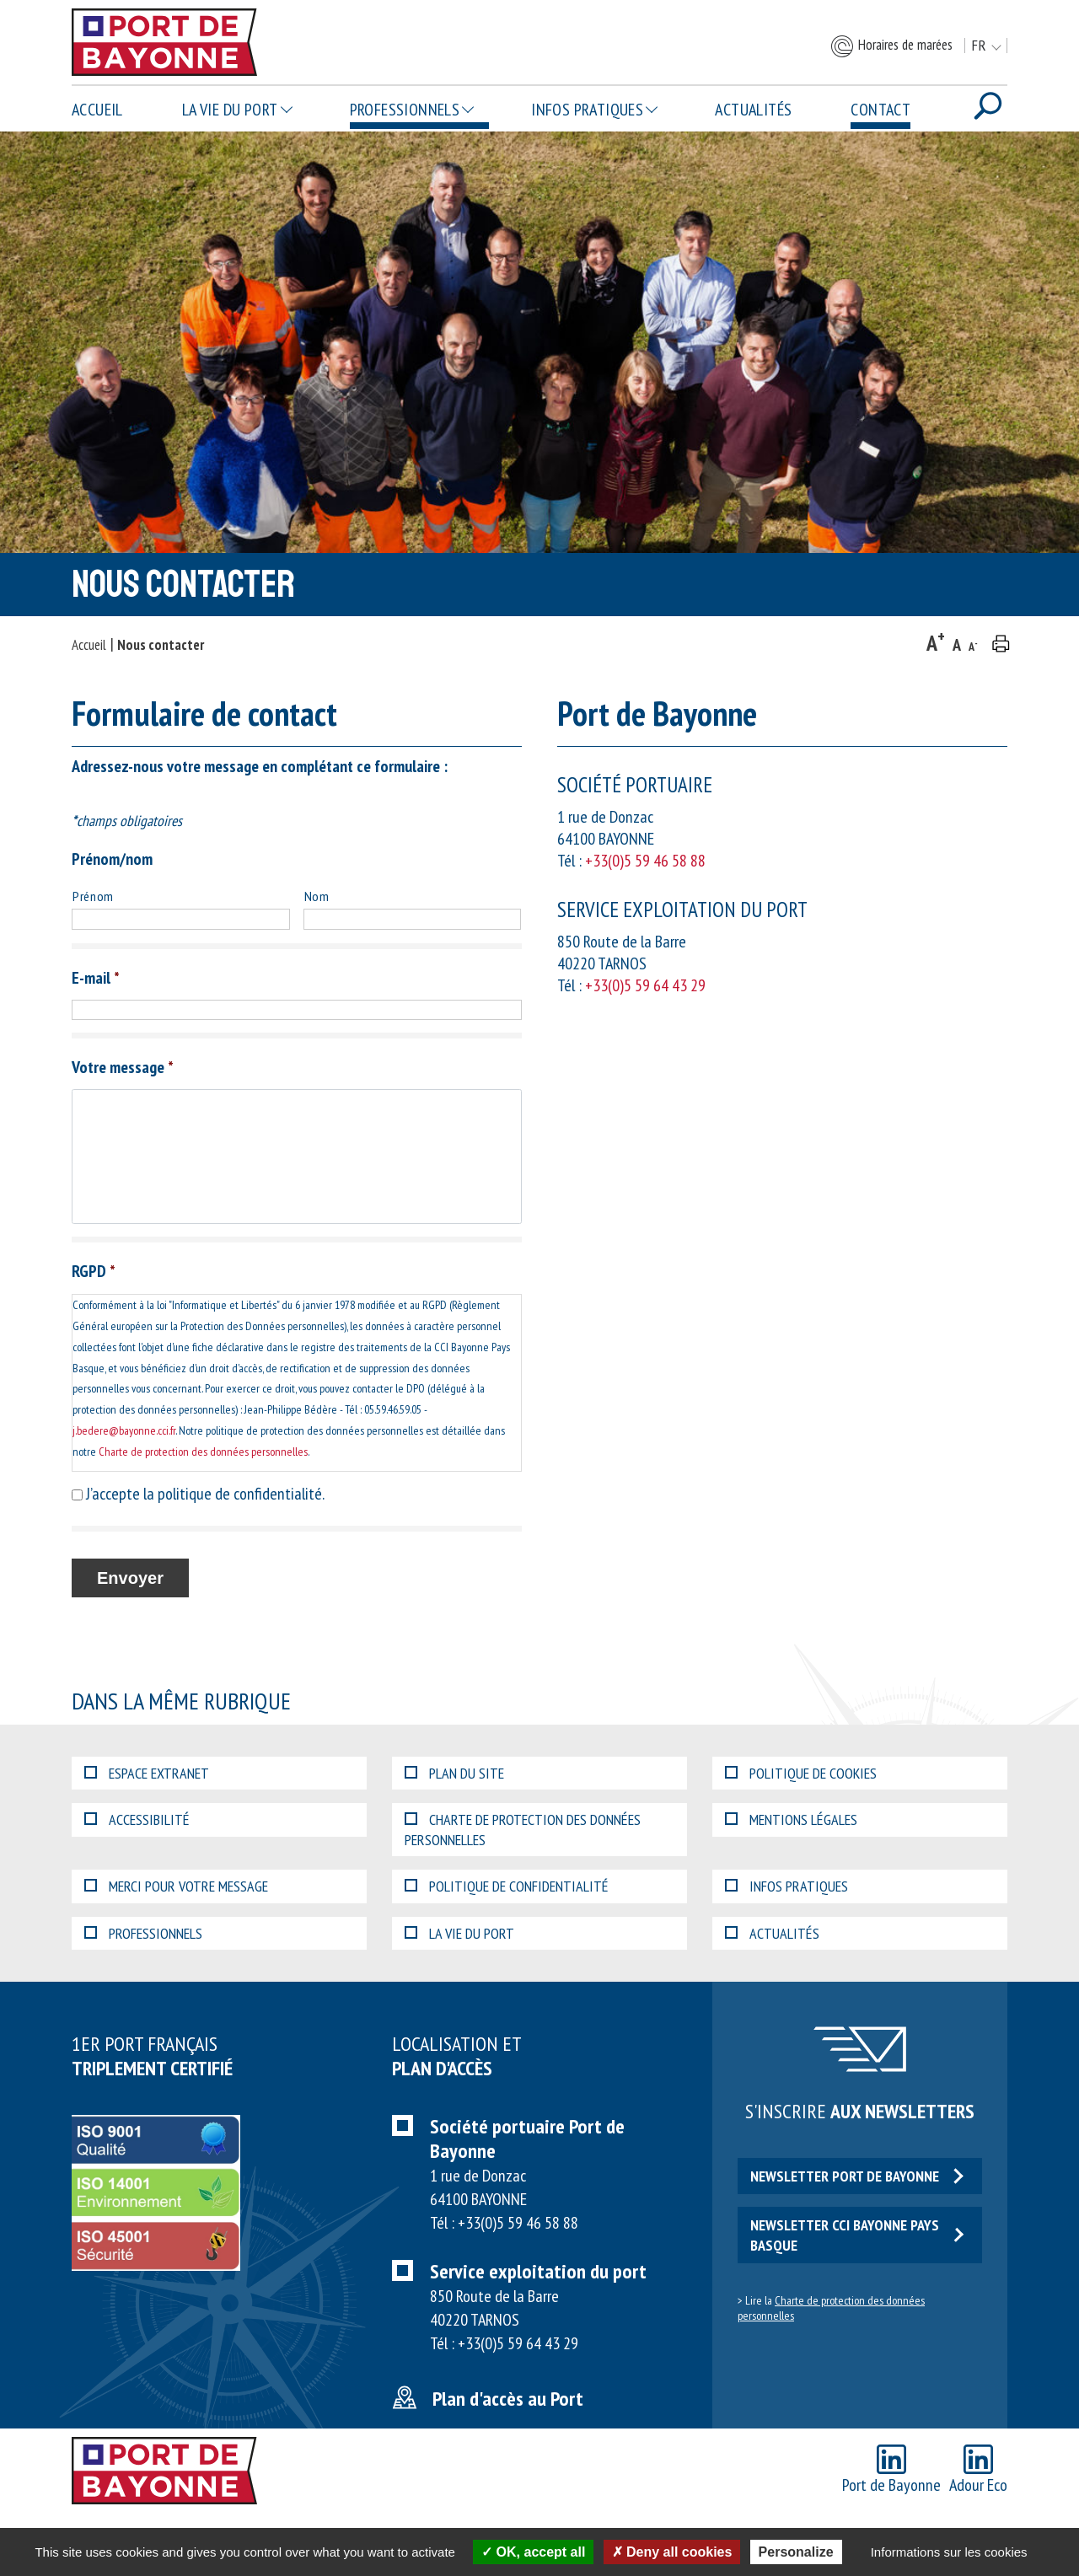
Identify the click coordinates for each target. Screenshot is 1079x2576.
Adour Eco (978, 2470)
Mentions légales (791, 1819)
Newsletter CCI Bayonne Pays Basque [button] (857, 2234)
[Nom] (412, 919)
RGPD (93, 1271)
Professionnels (405, 110)
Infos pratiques (587, 110)
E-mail (96, 978)
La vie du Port (230, 110)
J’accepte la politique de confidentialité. (205, 1494)
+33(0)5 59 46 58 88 (645, 861)
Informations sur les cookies (949, 2552)
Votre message (123, 1067)
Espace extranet (146, 1773)
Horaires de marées (891, 46)
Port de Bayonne (891, 2470)
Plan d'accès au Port (507, 2398)
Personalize (796, 2552)
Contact (880, 110)
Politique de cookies (801, 1773)
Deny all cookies (672, 2552)
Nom (317, 895)
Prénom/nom (112, 859)
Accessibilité (137, 1819)
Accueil (97, 110)
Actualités (753, 110)
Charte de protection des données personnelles (203, 1451)
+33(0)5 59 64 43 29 (645, 985)
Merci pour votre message (176, 1886)
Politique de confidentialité (507, 1886)
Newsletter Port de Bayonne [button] (857, 2176)
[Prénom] (181, 919)
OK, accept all (533, 2552)
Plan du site (454, 1773)
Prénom (93, 895)
